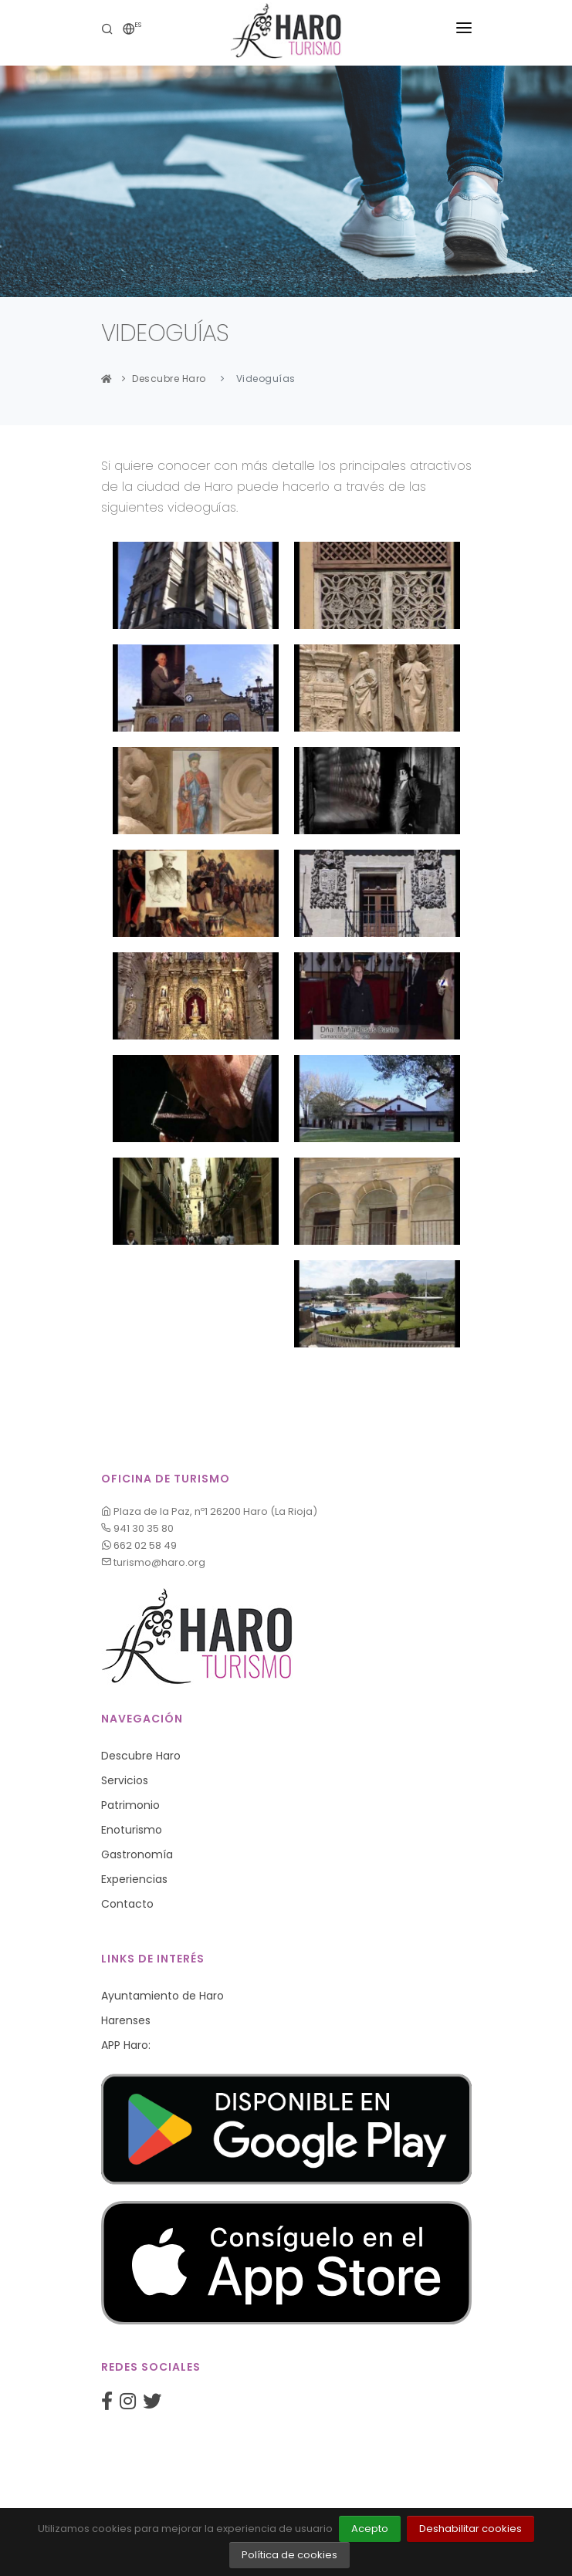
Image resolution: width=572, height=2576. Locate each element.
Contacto (127, 1904)
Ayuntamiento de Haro (162, 1995)
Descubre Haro (169, 378)
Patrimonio (130, 1805)
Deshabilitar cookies (470, 2528)
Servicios (124, 1780)
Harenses (126, 2020)
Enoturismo (131, 1829)
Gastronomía (137, 1854)
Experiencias (134, 1879)
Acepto (369, 2528)
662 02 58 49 (139, 1545)
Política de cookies (289, 2554)
